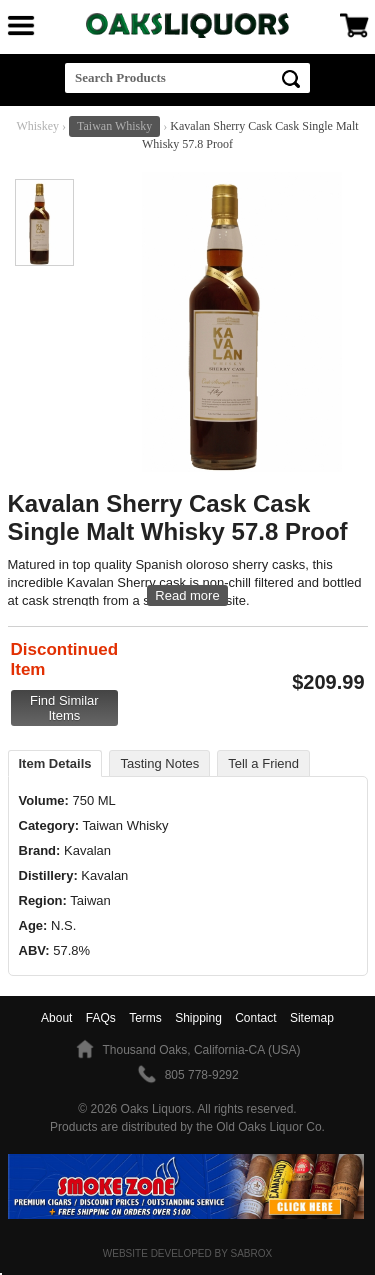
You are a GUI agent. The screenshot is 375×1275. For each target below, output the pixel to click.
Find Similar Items (64, 708)
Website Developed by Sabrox (187, 1253)
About (56, 1018)
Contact (255, 1018)
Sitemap (312, 1018)
